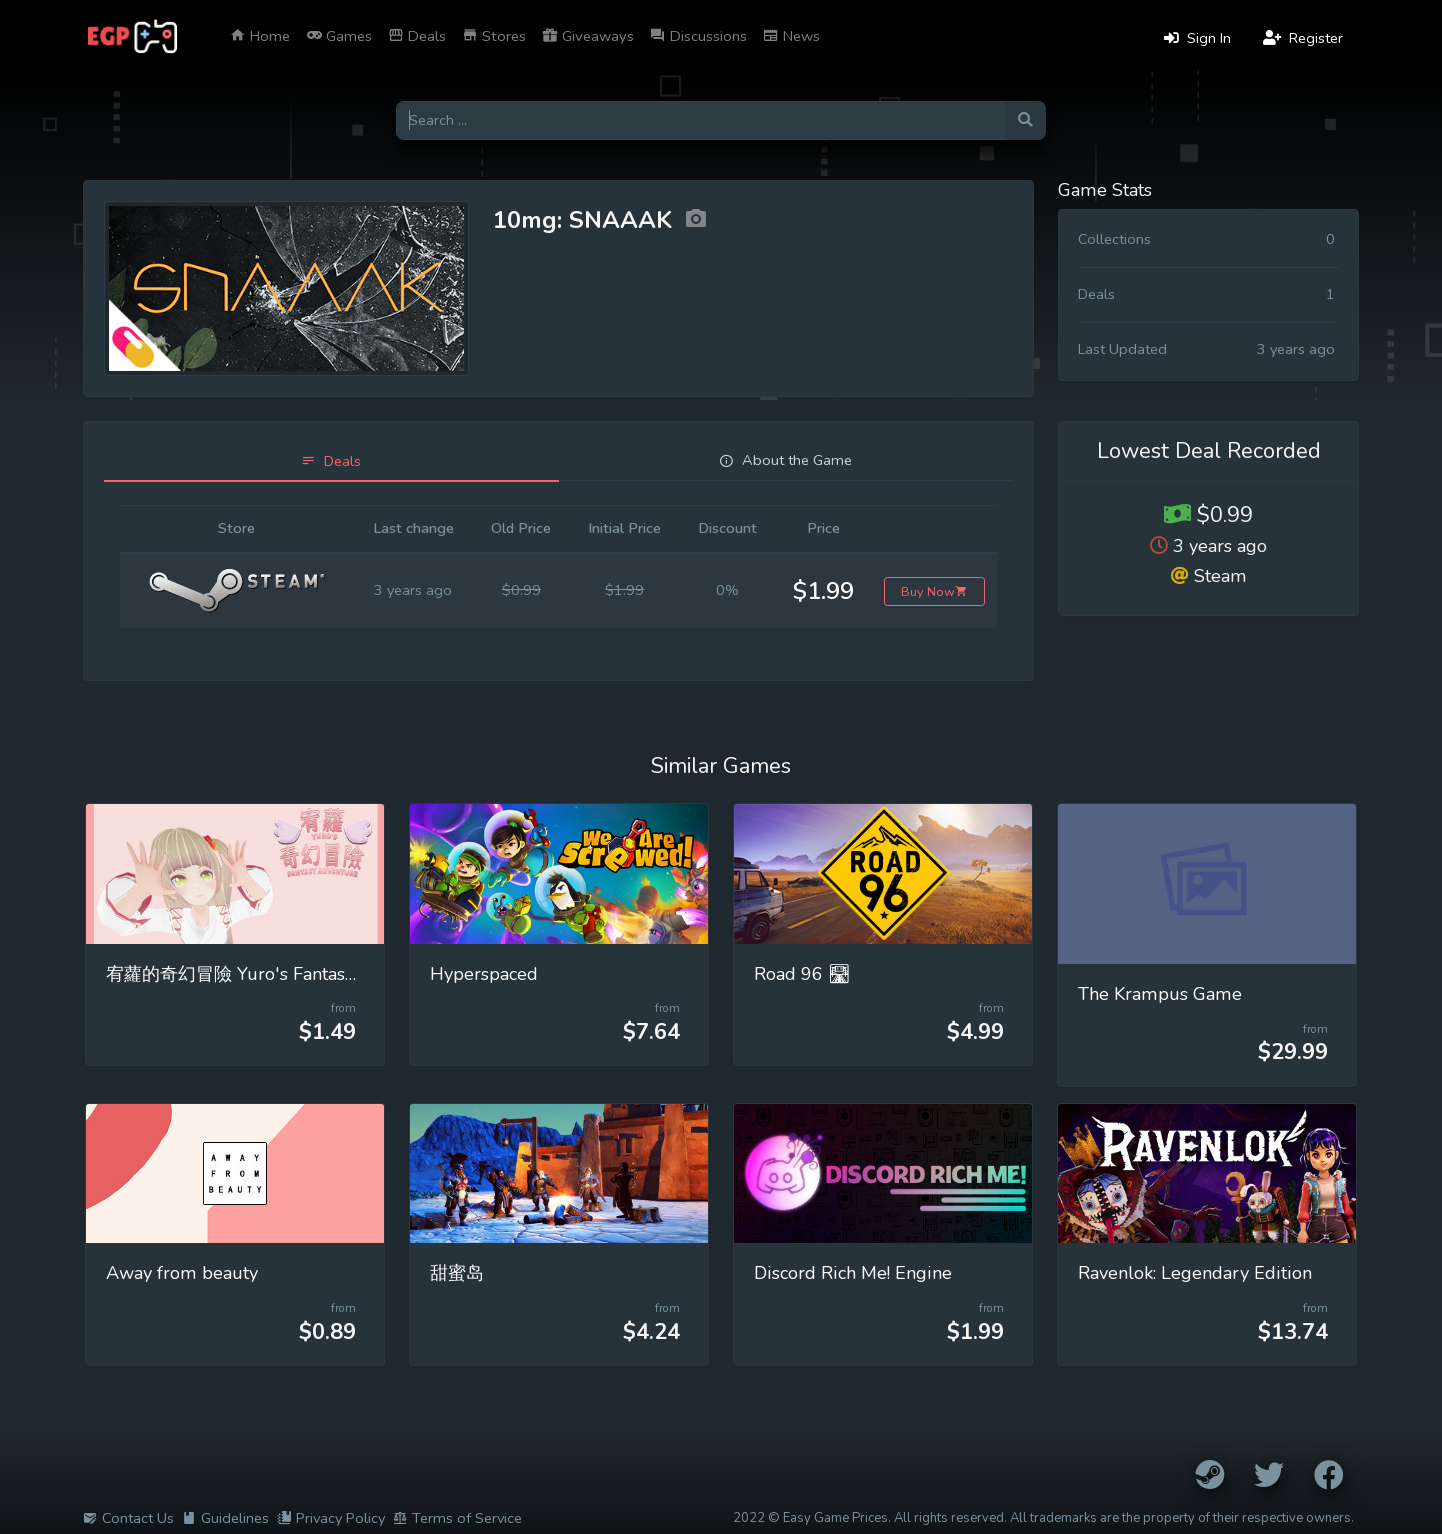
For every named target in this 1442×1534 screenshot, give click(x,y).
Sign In (1197, 38)
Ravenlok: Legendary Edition (1195, 1273)
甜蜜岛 (457, 1273)
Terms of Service (457, 1518)
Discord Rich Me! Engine (853, 1273)
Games (339, 36)
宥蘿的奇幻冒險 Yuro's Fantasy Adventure (276, 974)
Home (260, 36)
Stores (494, 36)
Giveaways (588, 36)
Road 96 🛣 (802, 974)
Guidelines (225, 1518)
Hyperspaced (484, 974)
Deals (417, 36)
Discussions (698, 36)
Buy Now (934, 591)
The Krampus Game (1160, 994)
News (791, 36)
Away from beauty (182, 1273)
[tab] (331, 461)
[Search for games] (700, 120)
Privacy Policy (331, 1518)
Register (1303, 38)
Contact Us (128, 1518)
